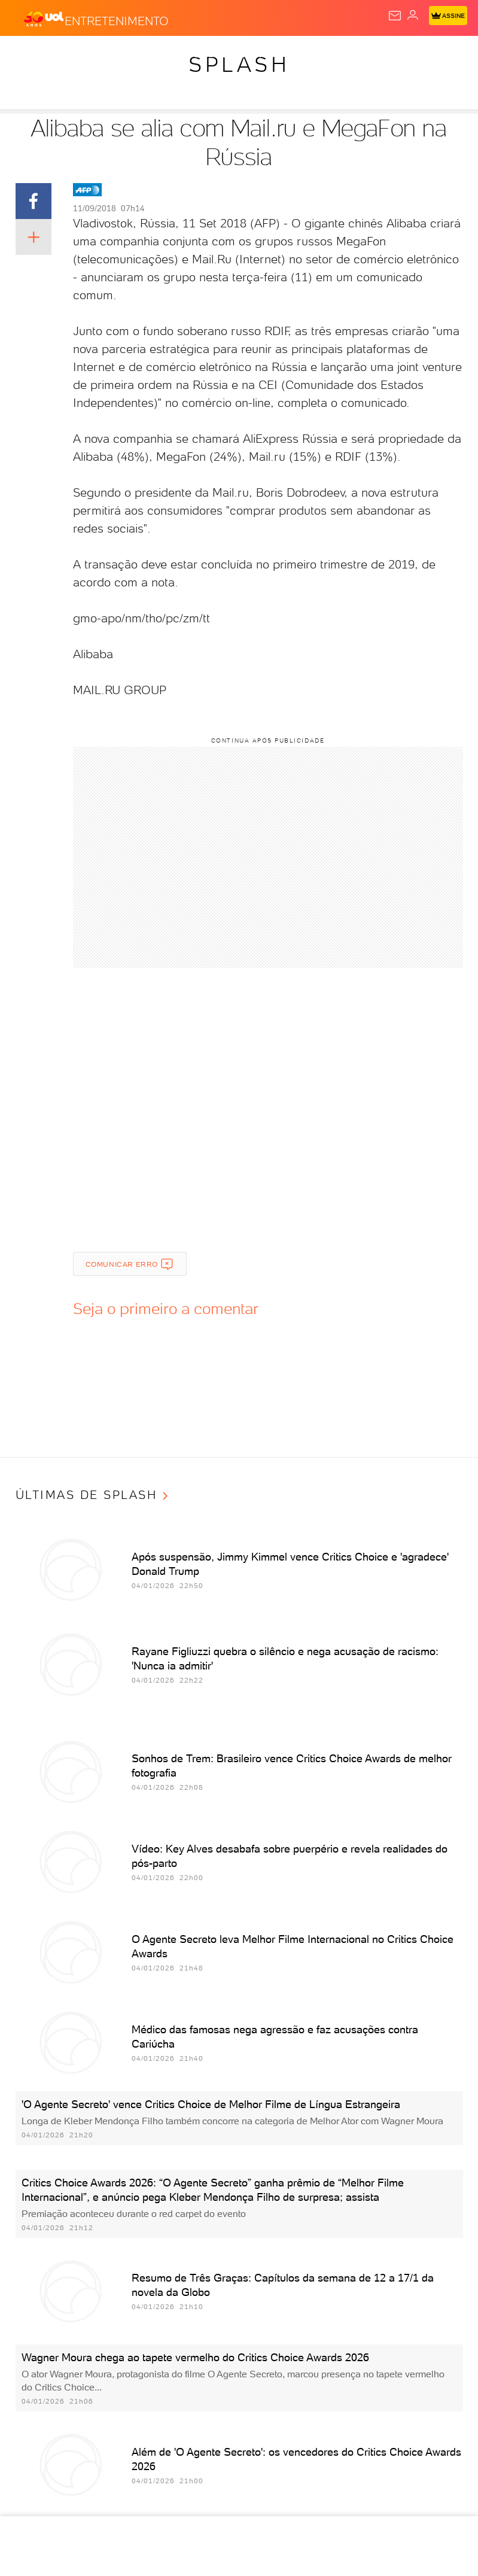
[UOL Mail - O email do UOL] (395, 15)
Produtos (28, 55)
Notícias (117, 55)
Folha (306, 55)
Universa (442, 55)
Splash (394, 55)
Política (164, 55)
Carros (210, 55)
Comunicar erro (130, 1264)
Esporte (349, 55)
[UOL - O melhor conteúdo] (44, 18)
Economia (260, 55)
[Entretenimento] (117, 18)
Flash (74, 55)
